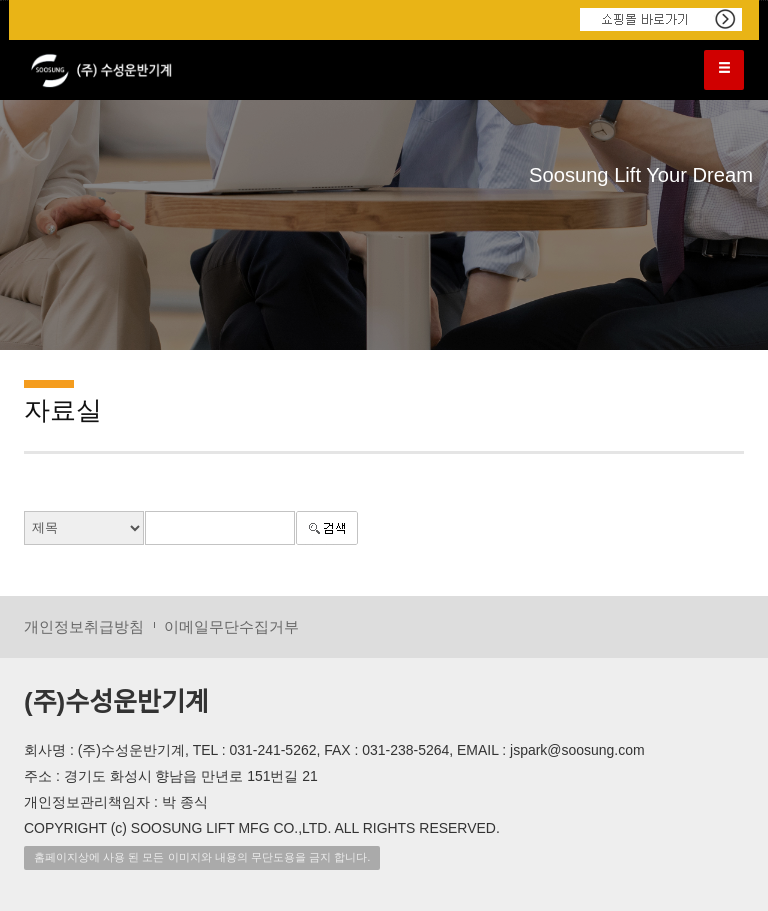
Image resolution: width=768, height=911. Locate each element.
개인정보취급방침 (84, 626)
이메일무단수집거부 (231, 626)
